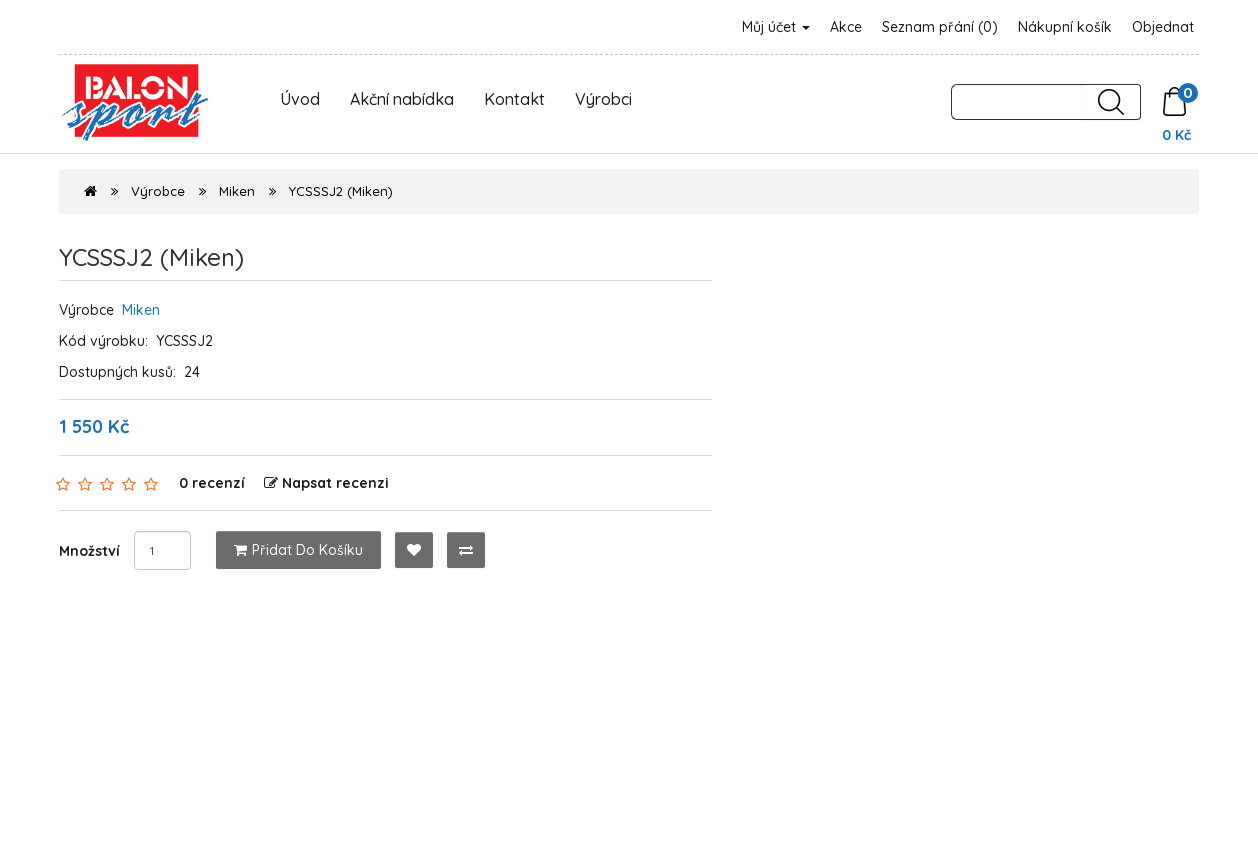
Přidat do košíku (298, 550)
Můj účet (776, 27)
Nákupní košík (1065, 27)
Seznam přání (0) (940, 27)
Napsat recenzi (326, 483)
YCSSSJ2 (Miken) (341, 191)
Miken (237, 191)
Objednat (1163, 27)
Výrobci (603, 99)
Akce (846, 27)
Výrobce (158, 191)
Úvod (300, 99)
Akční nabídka (402, 99)
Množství (89, 551)
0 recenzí (212, 483)
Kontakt (514, 99)
